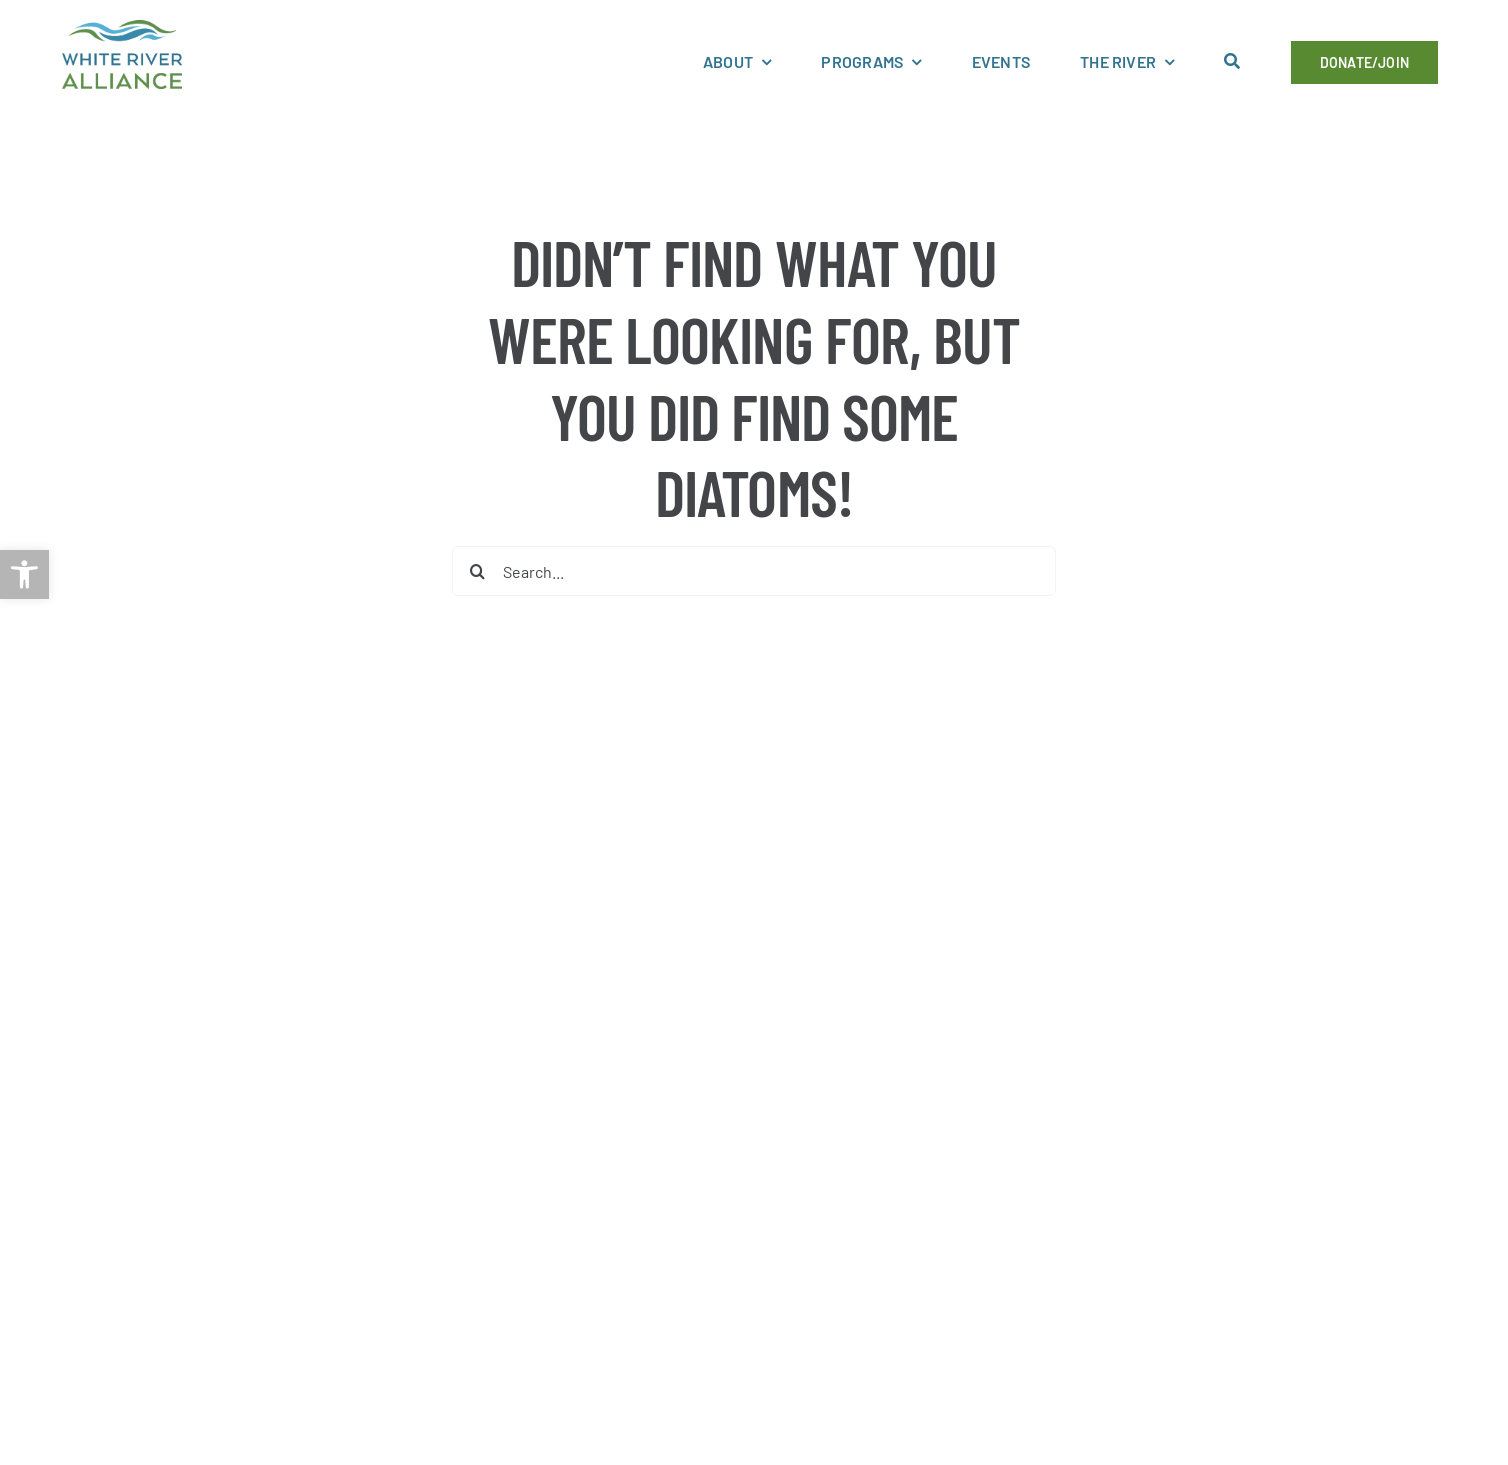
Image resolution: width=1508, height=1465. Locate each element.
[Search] (477, 571)
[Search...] (753, 571)
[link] (24, 574)
